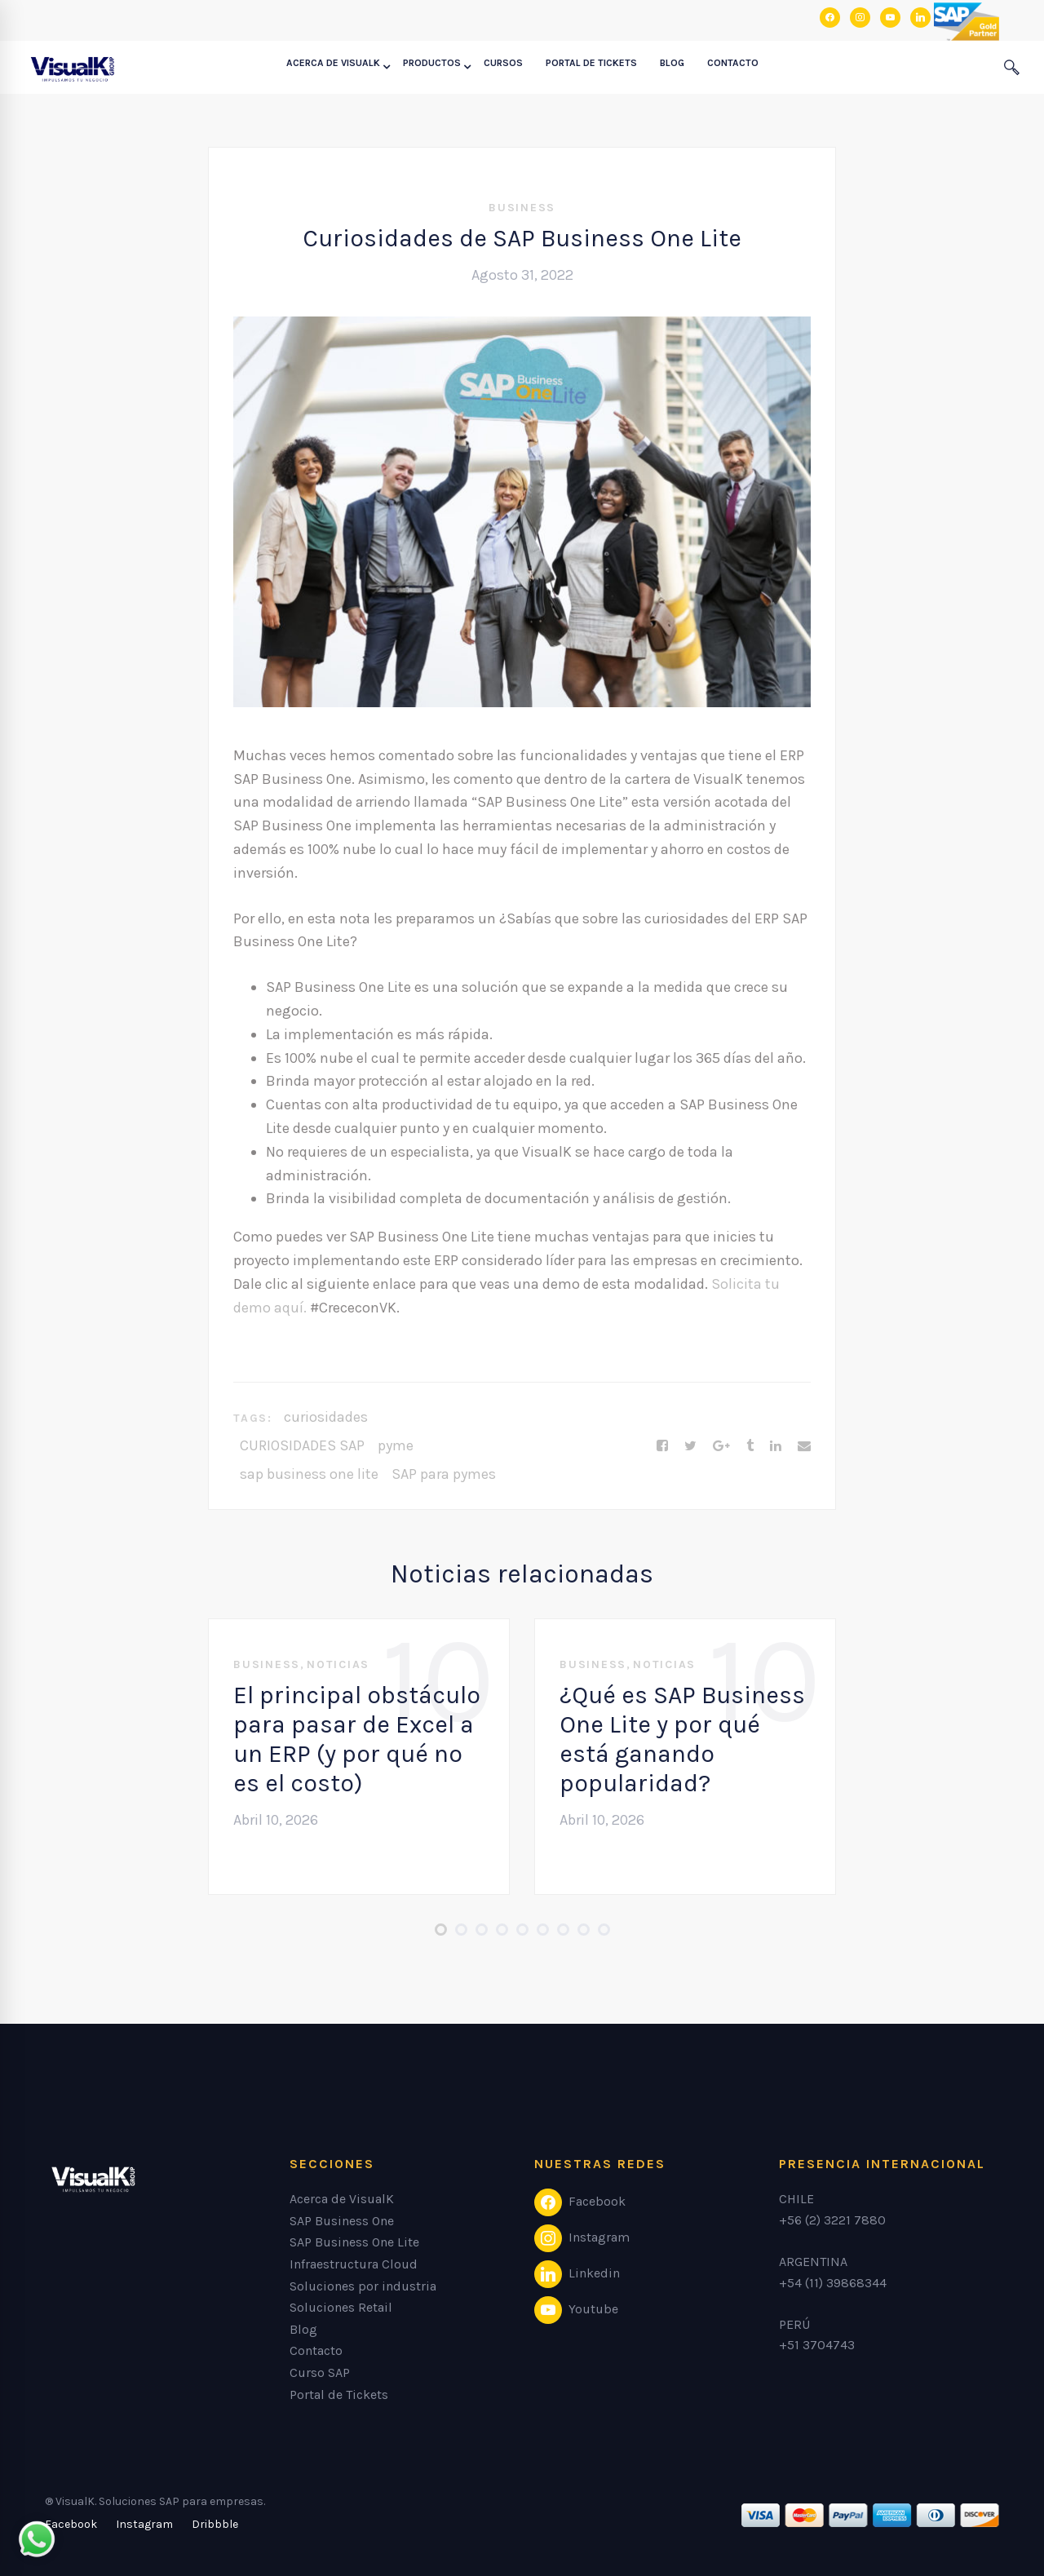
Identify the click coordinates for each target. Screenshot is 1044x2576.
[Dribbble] (215, 2525)
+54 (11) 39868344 (833, 2283)
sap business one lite (309, 1474)
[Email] (804, 1446)
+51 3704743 (817, 2344)
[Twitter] (690, 1446)
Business (522, 208)
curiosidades (326, 1417)
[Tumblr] (750, 1446)
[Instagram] (144, 2525)
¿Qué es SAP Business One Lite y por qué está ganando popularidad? (682, 1739)
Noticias (338, 1664)
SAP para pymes (444, 1474)
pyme (396, 1445)
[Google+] (721, 1446)
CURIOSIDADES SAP (302, 1445)
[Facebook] (662, 1446)
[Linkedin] (775, 1446)
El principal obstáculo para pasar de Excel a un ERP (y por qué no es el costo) (356, 1739)
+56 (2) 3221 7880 (832, 2220)
